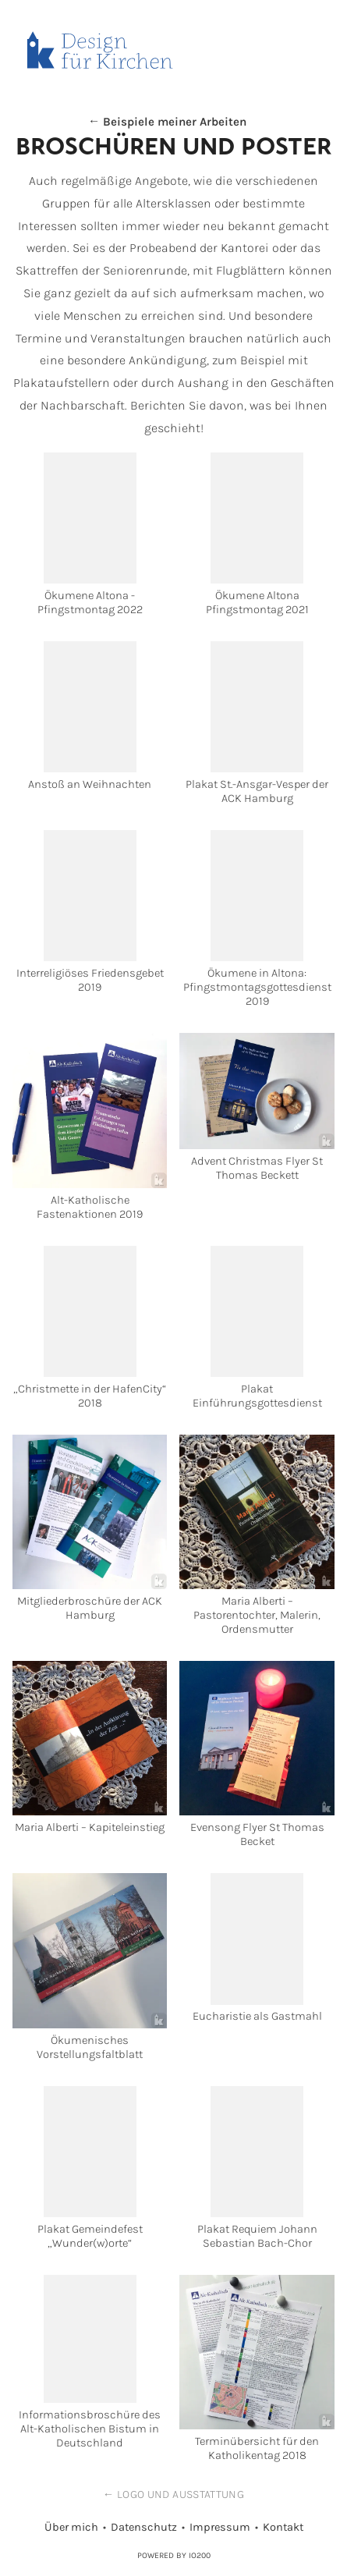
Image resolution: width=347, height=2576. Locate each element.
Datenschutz (144, 2527)
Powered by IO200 (174, 2555)
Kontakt (283, 2527)
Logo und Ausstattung (180, 2494)
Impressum (219, 2527)
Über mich (71, 2527)
